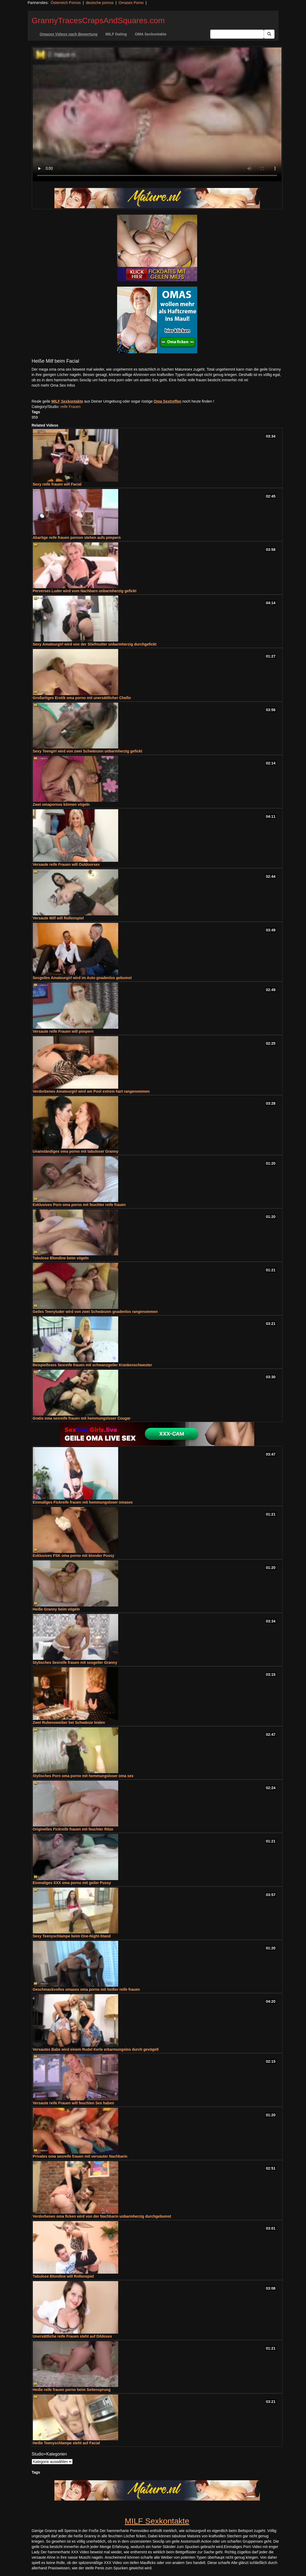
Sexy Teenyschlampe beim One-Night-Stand (72, 1936)
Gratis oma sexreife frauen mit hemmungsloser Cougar (81, 1418)
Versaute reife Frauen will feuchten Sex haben (73, 2103)
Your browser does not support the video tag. (157, 114)
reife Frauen (71, 406)
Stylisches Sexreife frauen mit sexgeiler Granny (75, 1662)
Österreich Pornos (66, 3)
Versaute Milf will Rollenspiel (58, 918)
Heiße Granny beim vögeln (56, 1609)
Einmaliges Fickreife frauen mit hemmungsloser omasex (83, 1502)
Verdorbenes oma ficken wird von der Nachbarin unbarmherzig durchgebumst (102, 2216)
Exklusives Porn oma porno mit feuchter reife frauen (79, 1205)
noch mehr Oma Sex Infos (53, 385)
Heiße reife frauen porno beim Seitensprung (72, 2389)
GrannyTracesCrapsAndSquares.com (98, 20)
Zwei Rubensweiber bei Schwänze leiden (69, 1722)
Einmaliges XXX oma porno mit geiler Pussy (72, 1883)
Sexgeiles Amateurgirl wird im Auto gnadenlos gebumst (82, 978)
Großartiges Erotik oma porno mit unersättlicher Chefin (82, 698)
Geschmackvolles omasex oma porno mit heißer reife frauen (86, 1989)
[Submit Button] (269, 34)
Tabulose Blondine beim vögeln (61, 1258)
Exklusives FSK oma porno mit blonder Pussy (73, 1555)
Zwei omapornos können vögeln (61, 804)
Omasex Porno (131, 3)
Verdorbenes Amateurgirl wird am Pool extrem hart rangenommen (91, 1091)
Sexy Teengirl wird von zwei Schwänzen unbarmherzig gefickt (87, 751)
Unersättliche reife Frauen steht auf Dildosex (72, 2336)
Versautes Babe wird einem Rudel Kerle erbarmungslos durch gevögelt (96, 2049)
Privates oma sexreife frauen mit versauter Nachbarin (80, 2156)
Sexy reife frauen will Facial (57, 484)
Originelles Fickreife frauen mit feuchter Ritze (73, 1829)
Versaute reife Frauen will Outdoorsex (66, 864)
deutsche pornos (100, 3)
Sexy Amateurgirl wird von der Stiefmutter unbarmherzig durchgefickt (95, 644)
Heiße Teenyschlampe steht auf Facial (66, 2443)
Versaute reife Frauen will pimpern (63, 1031)
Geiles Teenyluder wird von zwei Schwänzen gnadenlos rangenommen (95, 1311)
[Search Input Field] (237, 34)
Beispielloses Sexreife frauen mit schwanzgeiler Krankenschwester (92, 1365)
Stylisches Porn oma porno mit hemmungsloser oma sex (83, 1776)
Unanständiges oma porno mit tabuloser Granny (75, 1151)
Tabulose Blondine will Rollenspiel (63, 2276)
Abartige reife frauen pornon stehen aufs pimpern (77, 537)
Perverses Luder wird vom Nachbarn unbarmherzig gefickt (85, 591)
